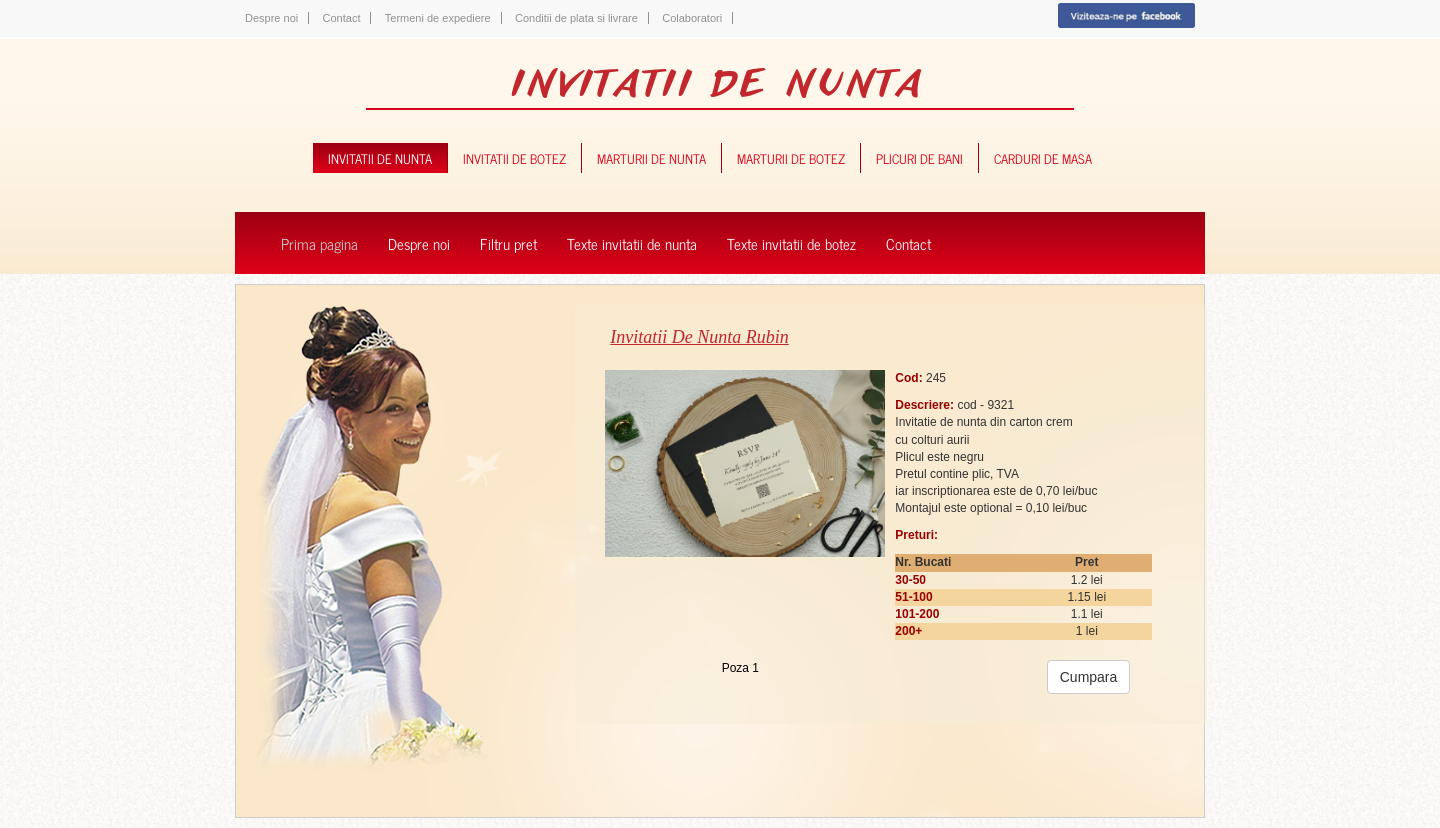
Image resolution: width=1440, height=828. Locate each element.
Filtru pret (508, 243)
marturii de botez (791, 157)
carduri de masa (1043, 157)
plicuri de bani (919, 157)
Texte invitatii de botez (791, 243)
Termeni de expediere (438, 18)
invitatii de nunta (380, 157)
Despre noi (271, 18)
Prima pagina (319, 243)
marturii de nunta (651, 157)
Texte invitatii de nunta (632, 243)
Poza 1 (740, 668)
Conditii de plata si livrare (576, 18)
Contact (342, 18)
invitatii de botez (514, 157)
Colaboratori (692, 18)
